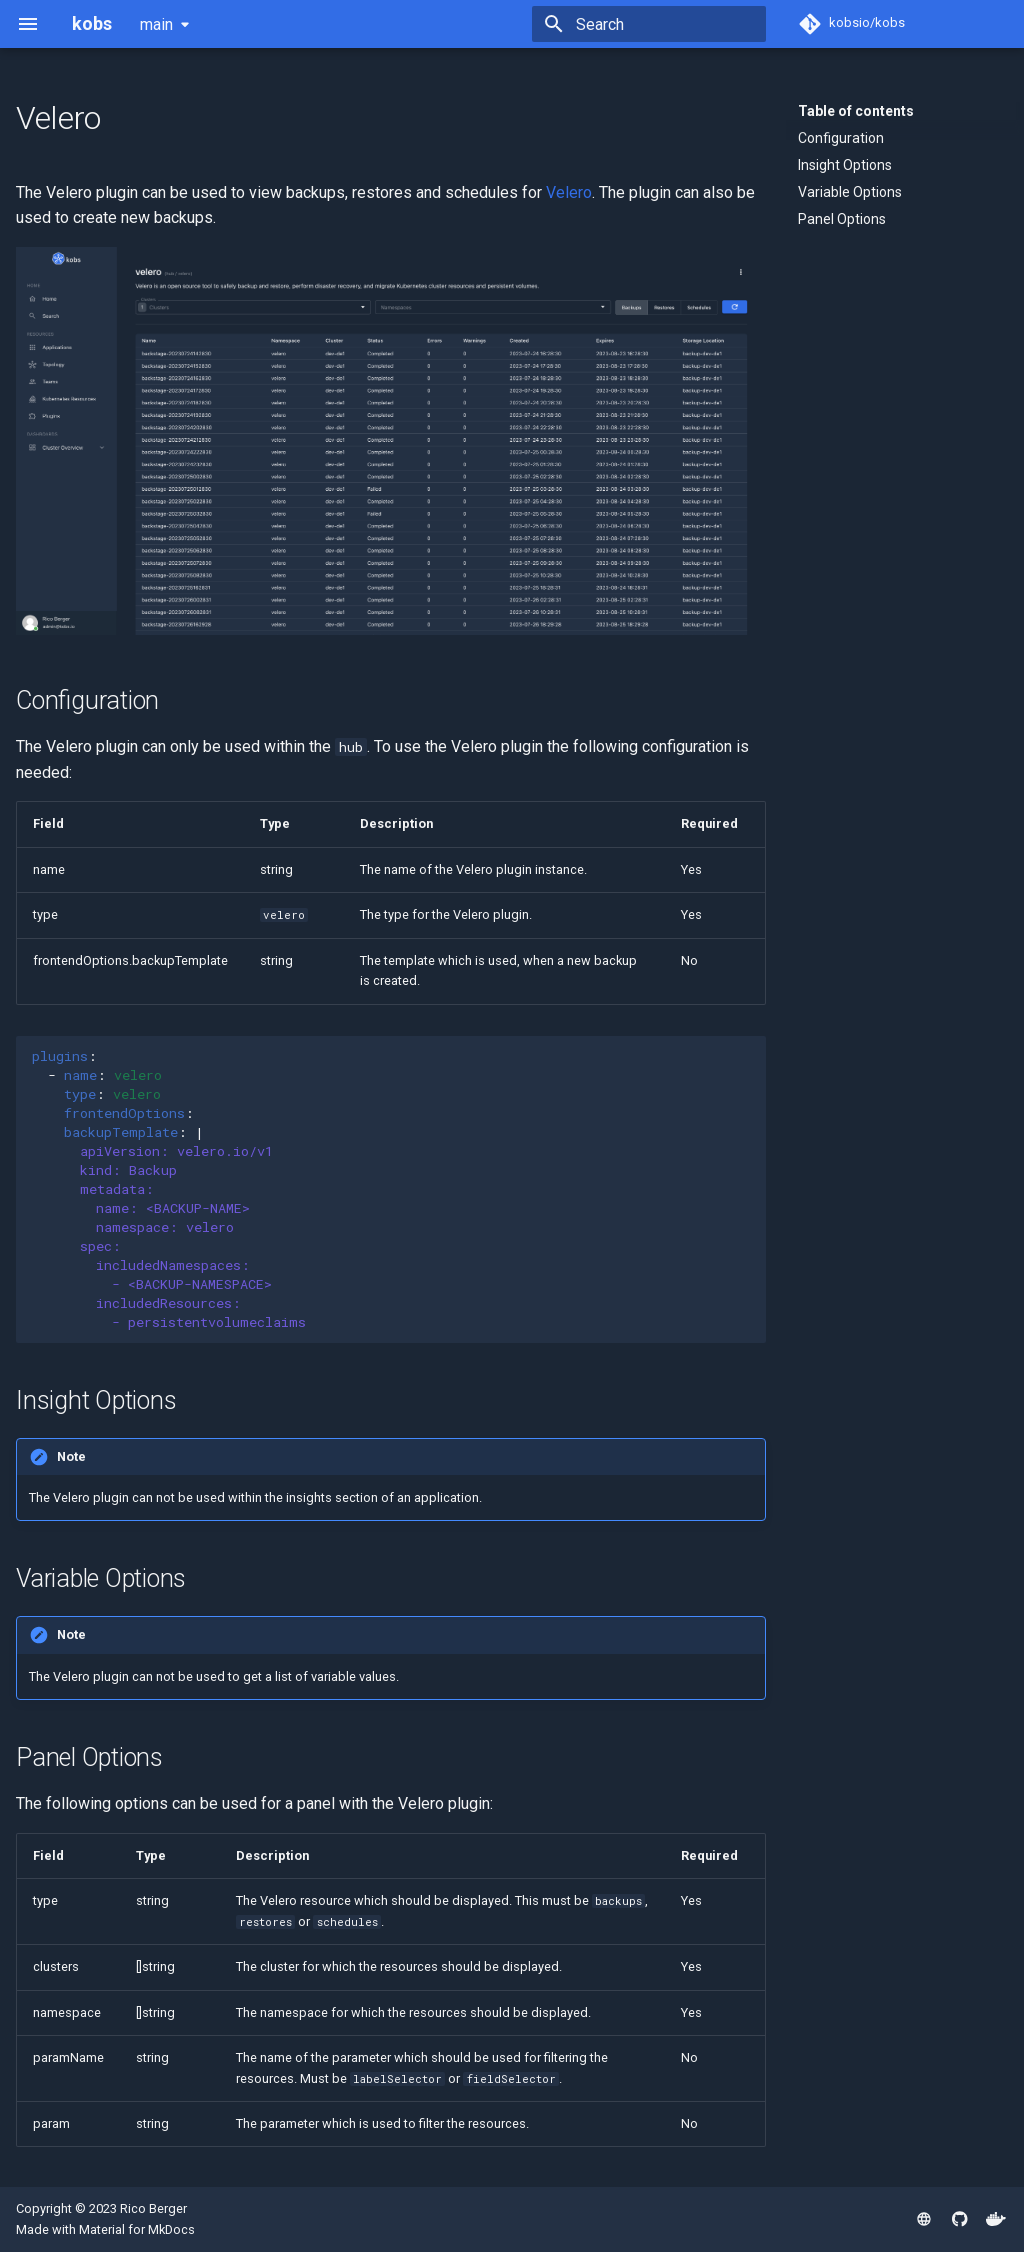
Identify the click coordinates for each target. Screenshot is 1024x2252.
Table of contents (856, 111)
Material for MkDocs (137, 2229)
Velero (569, 192)
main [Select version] (156, 24)
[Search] (649, 24)
